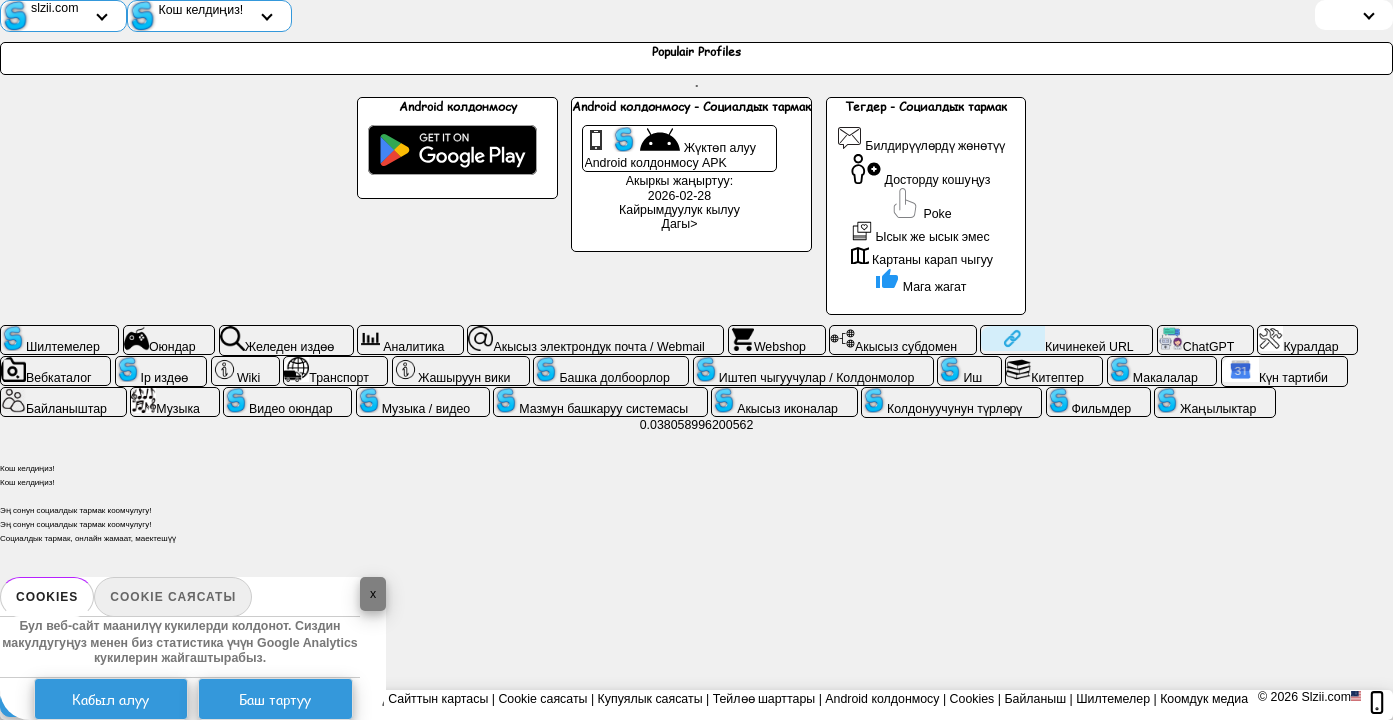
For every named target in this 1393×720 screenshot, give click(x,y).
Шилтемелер (1113, 699)
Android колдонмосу (882, 699)
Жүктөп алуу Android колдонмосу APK (670, 148)
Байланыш (1035, 699)
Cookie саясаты (173, 597)
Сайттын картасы (438, 699)
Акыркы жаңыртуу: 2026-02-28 (679, 188)
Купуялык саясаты (650, 699)
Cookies (47, 597)
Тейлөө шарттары (764, 699)
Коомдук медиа (1204, 699)
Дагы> (680, 224)
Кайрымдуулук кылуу (679, 210)
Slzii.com (1326, 697)
